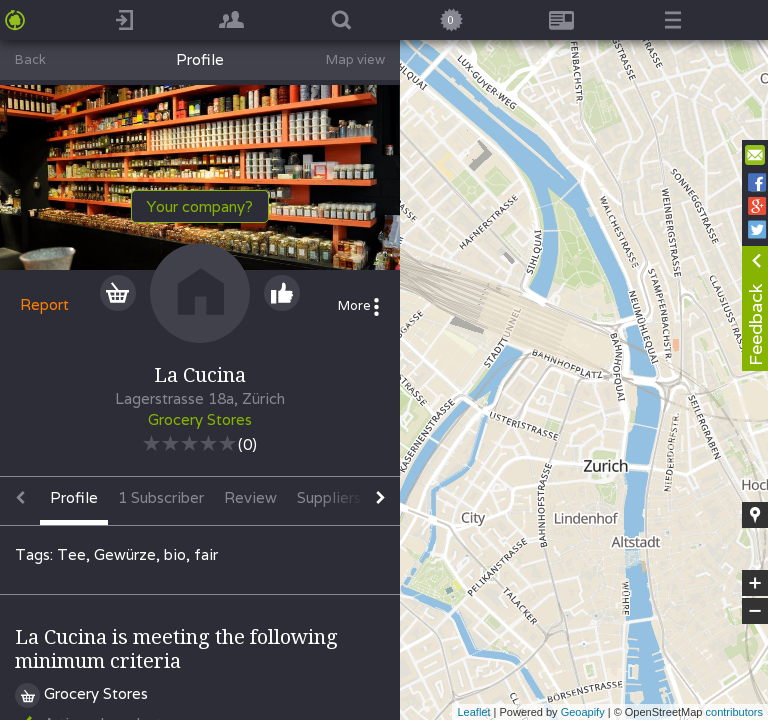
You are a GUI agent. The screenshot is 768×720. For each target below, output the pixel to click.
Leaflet (473, 712)
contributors (734, 712)
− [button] (755, 611)
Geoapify (583, 712)
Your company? (200, 206)
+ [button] (755, 583)
